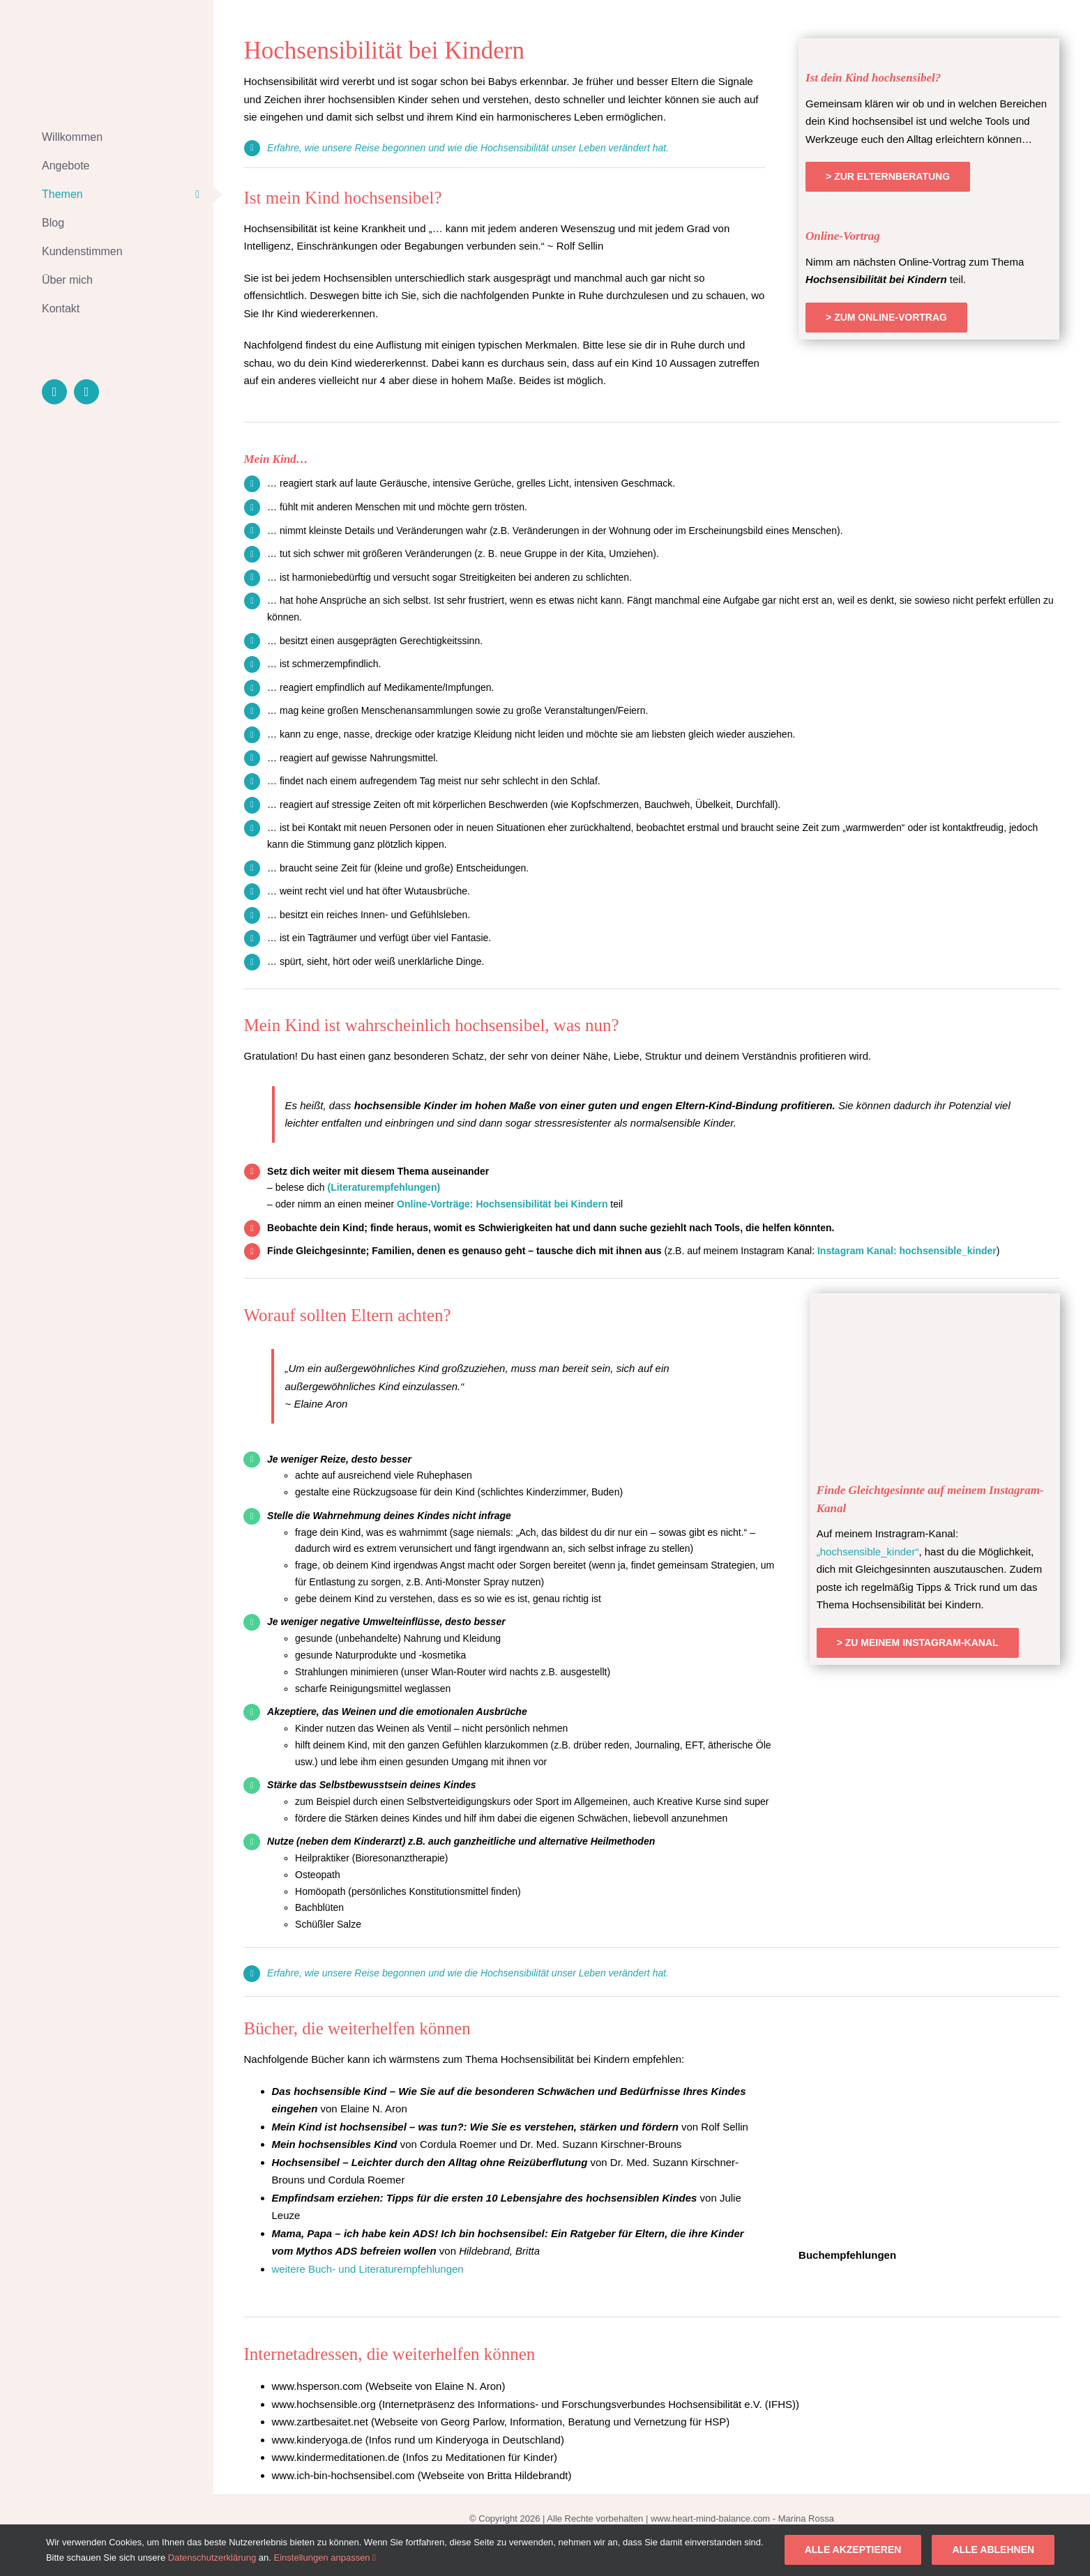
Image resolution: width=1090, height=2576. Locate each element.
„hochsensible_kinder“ (868, 1551)
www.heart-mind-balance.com (710, 2518)
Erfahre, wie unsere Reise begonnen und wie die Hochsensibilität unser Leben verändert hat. (468, 147)
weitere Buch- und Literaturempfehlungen (368, 2269)
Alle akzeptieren (853, 2549)
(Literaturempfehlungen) (384, 1187)
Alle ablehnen (993, 2549)
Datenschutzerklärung (212, 2557)
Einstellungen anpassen (325, 2557)
